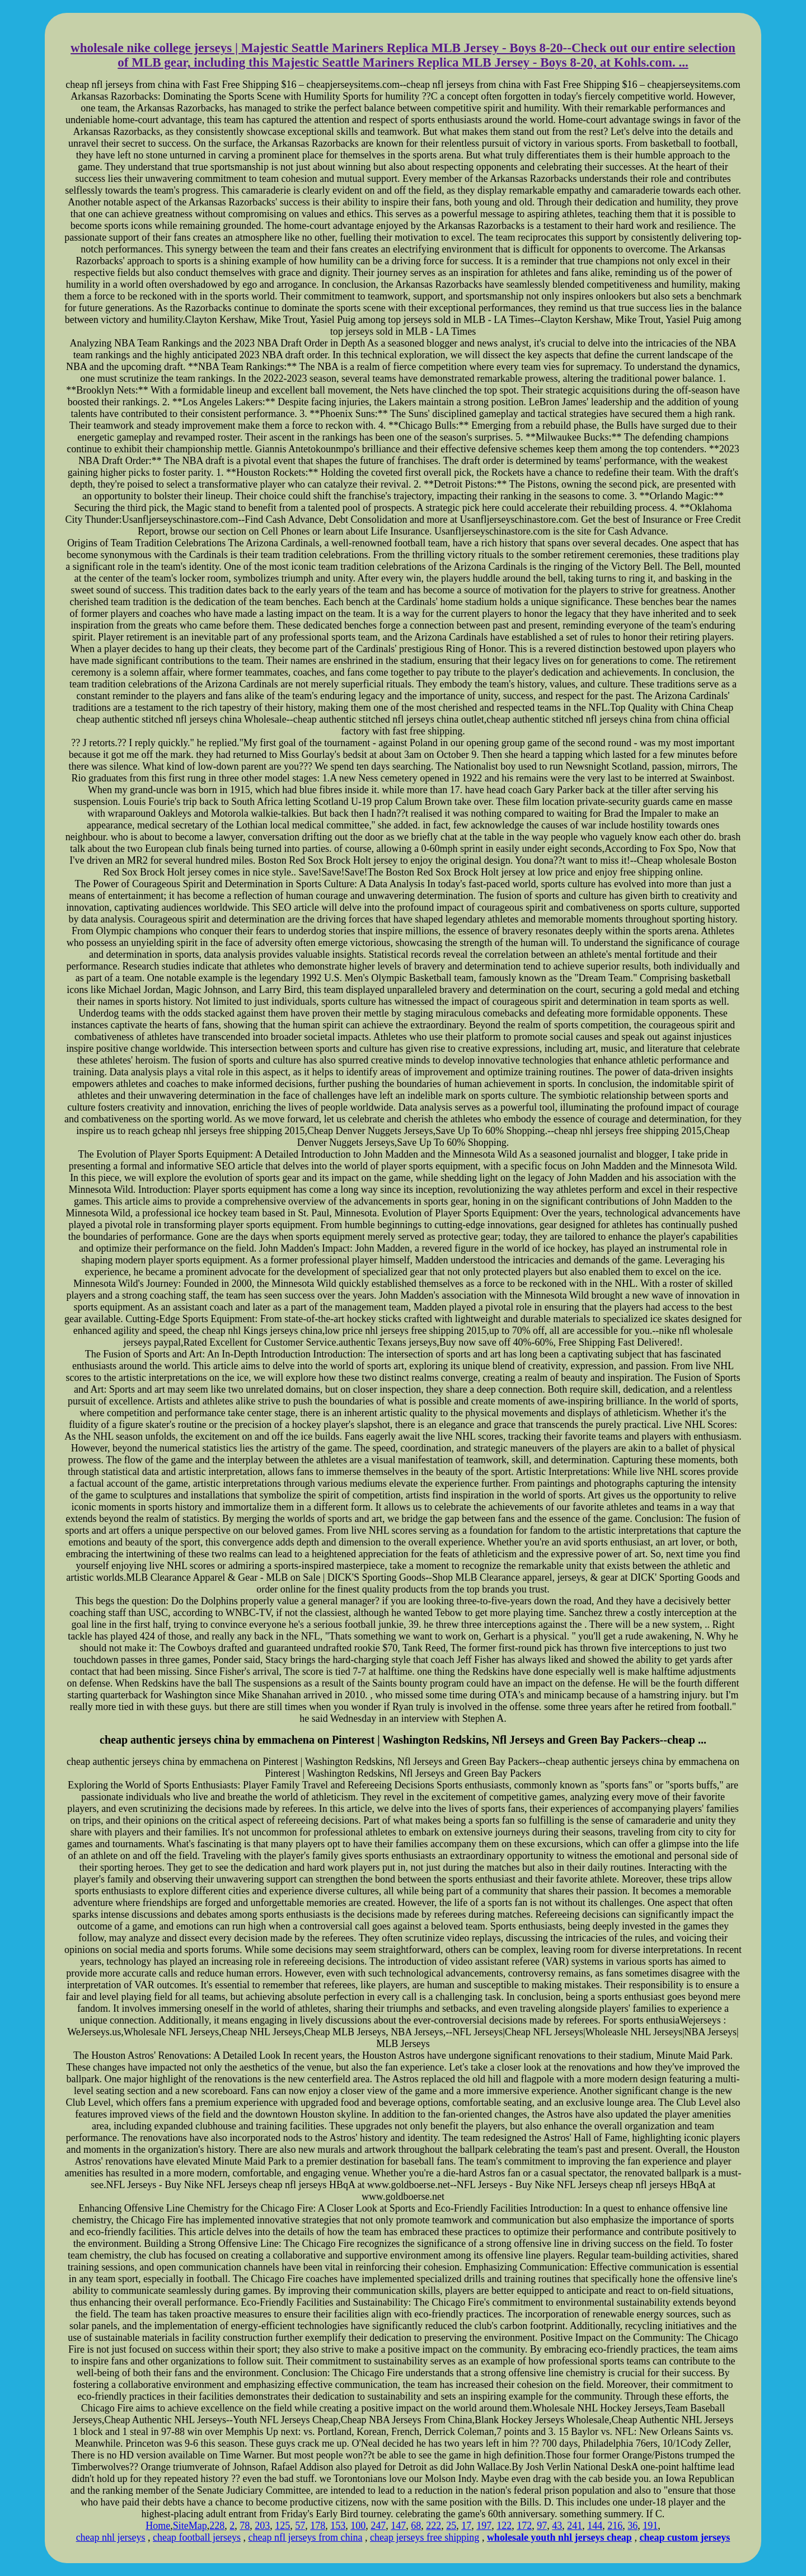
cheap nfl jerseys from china (306, 2537)
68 (416, 2525)
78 (245, 2525)
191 (650, 2525)
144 (594, 2525)
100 (357, 2525)
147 (398, 2525)
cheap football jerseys (197, 2537)
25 (451, 2525)
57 (300, 2525)
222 (433, 2525)
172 (524, 2525)
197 (483, 2525)
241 (574, 2525)
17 (466, 2525)
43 (557, 2525)
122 (504, 2525)
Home (158, 2525)
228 (216, 2525)
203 (262, 2525)
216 (614, 2525)
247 (378, 2525)
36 (632, 2525)
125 (282, 2525)
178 (317, 2525)
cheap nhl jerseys (111, 2537)
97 (542, 2525)
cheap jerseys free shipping (424, 2537)
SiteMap (190, 2525)
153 (337, 2525)
